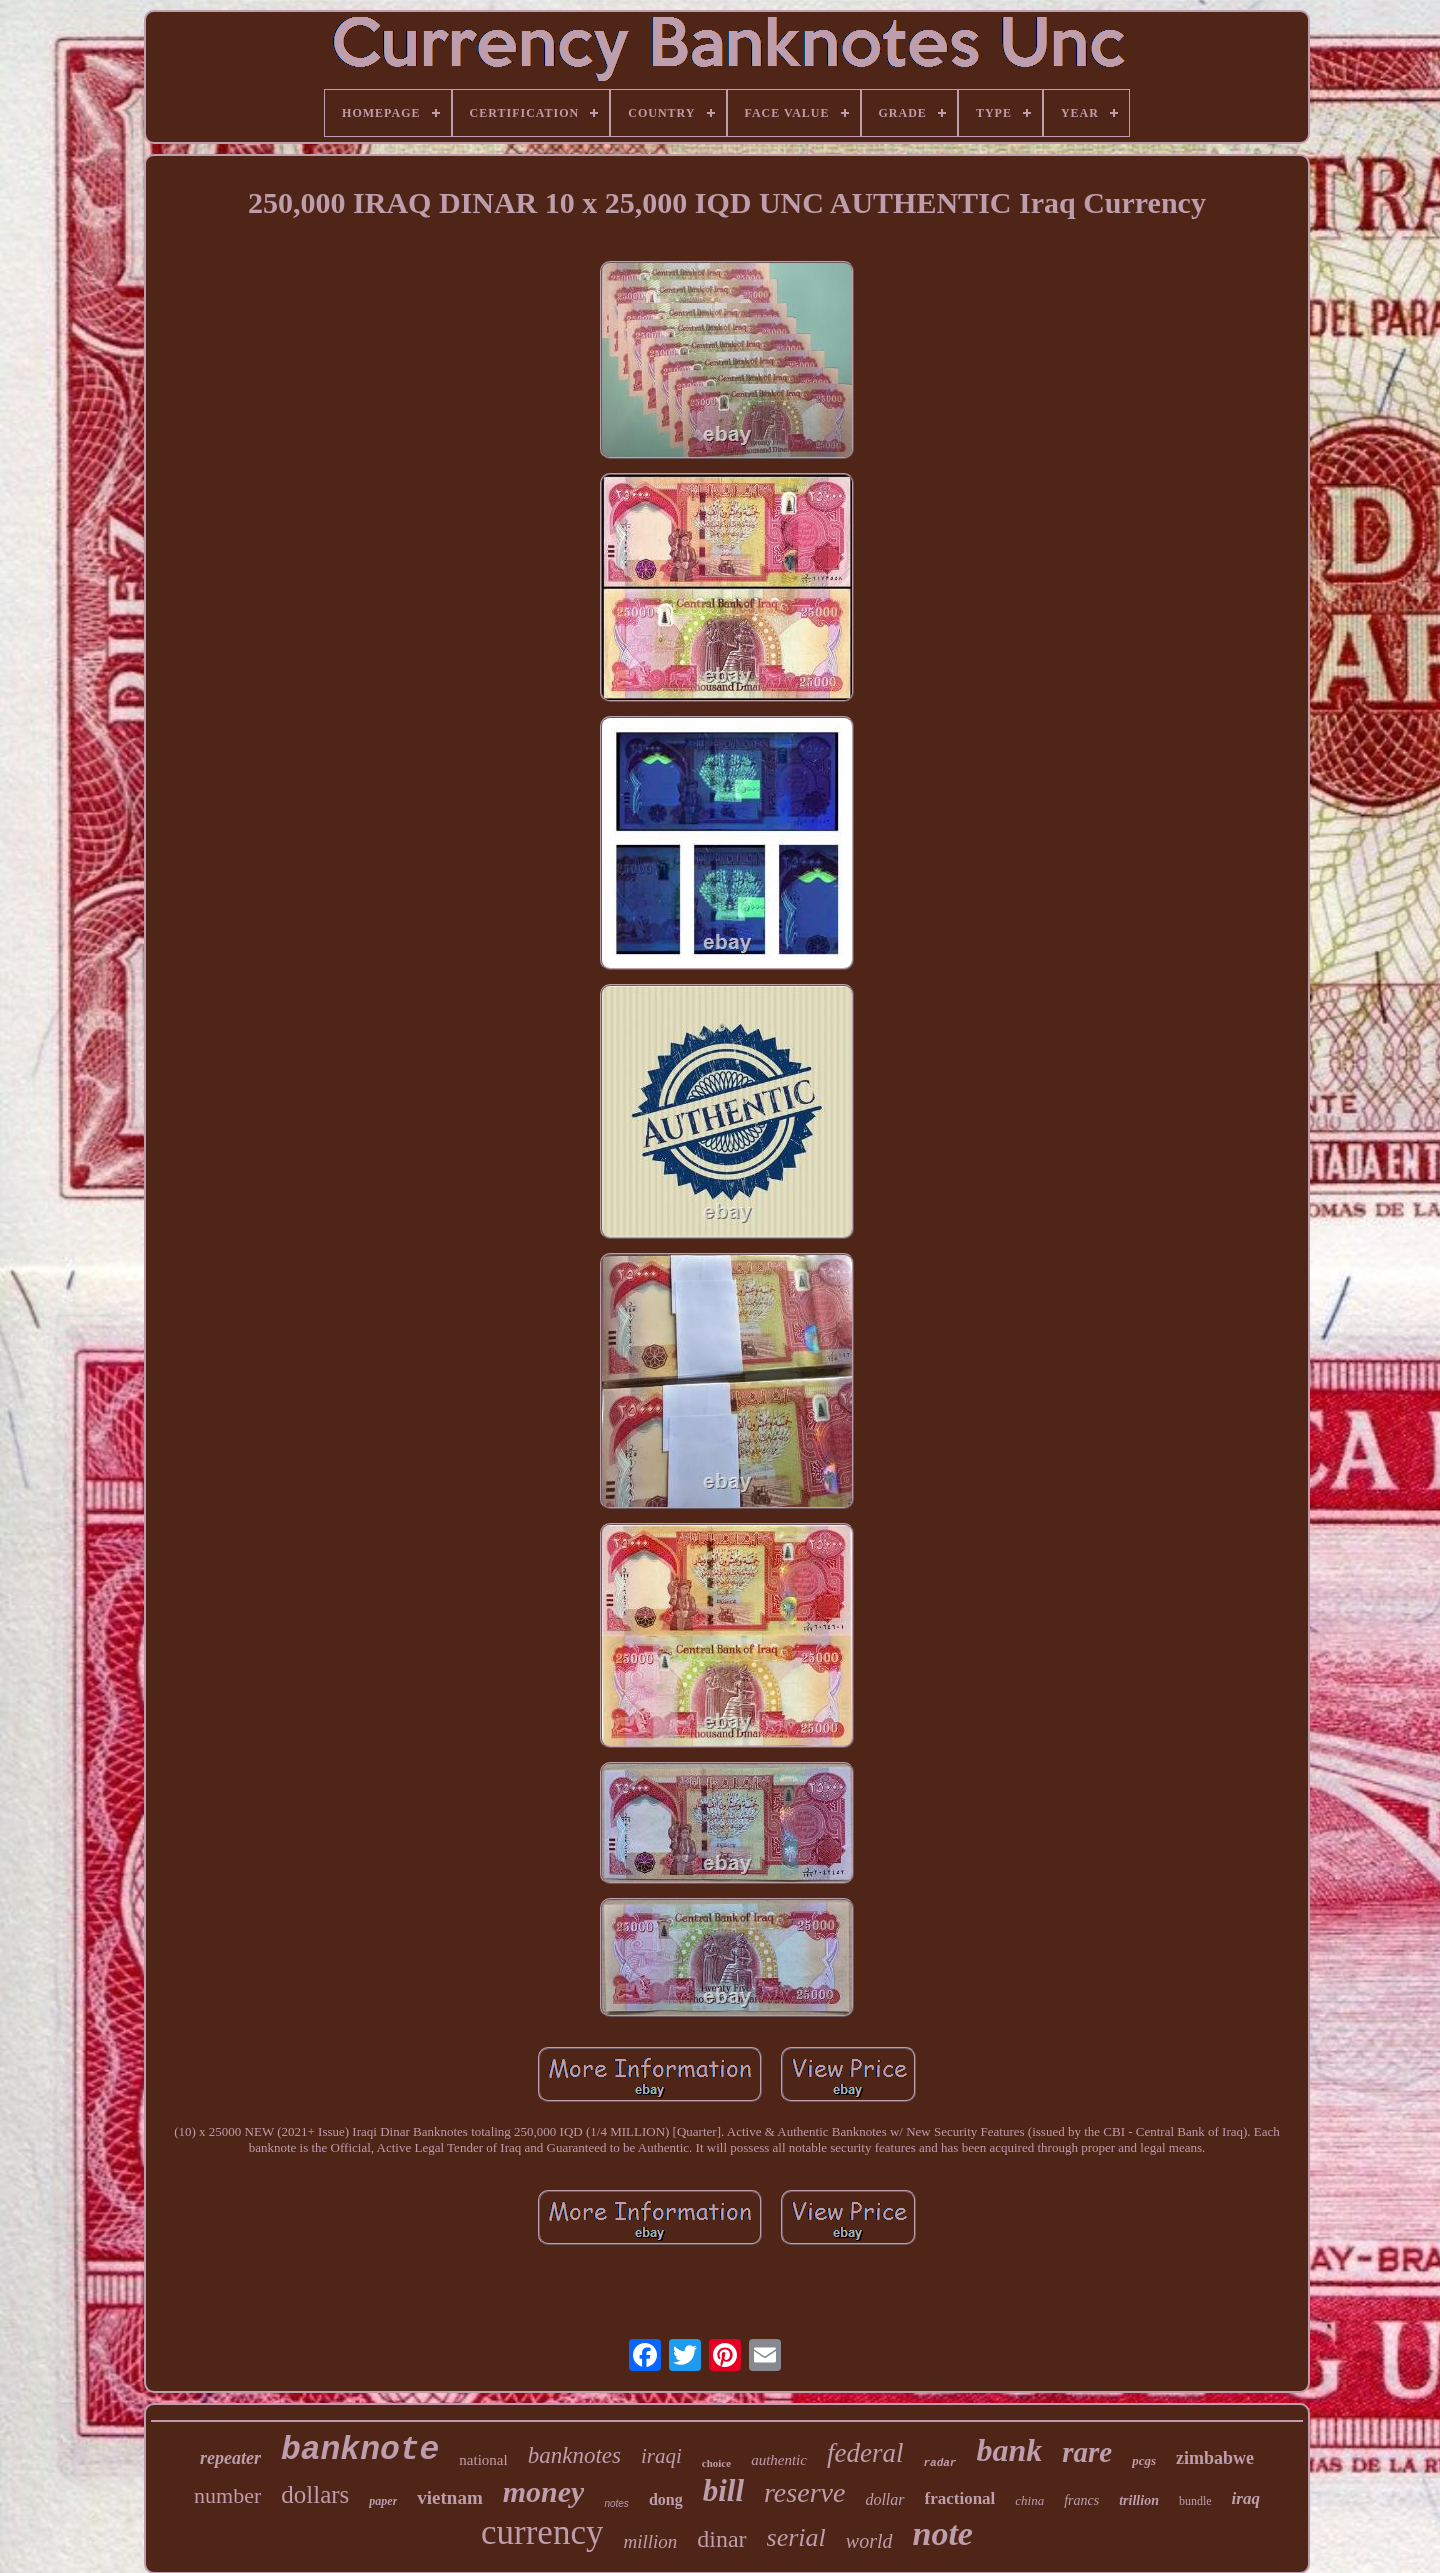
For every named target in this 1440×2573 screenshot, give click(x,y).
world (869, 2541)
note (943, 2533)
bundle (1195, 2501)
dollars (315, 2494)
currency (542, 2532)
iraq (1246, 2498)
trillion (1139, 2500)
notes (616, 2503)
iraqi (661, 2456)
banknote (360, 2450)
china (1029, 2500)
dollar (884, 2499)
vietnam (449, 2497)
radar (939, 2463)
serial (796, 2537)
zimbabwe (1215, 2458)
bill (723, 2490)
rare (1087, 2452)
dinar (721, 2539)
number (227, 2495)
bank (1009, 2450)
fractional (960, 2498)
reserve (804, 2492)
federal (865, 2453)
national (483, 2460)
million (650, 2541)
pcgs (1144, 2460)
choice (716, 2463)
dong (666, 2499)
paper (383, 2501)
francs (1081, 2500)
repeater (230, 2458)
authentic (779, 2460)
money (544, 2491)
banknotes (574, 2455)
